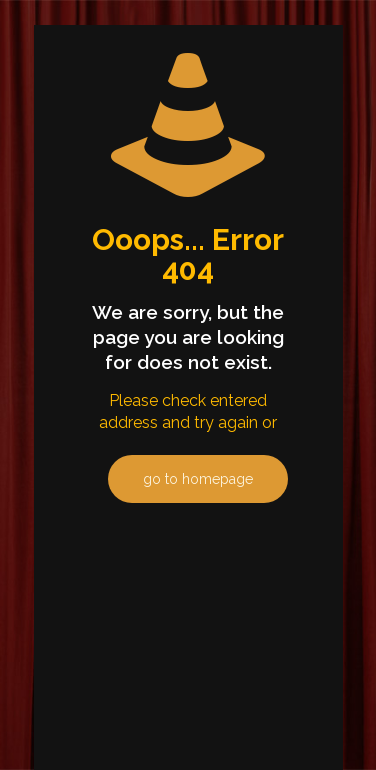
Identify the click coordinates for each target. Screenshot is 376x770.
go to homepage (198, 479)
